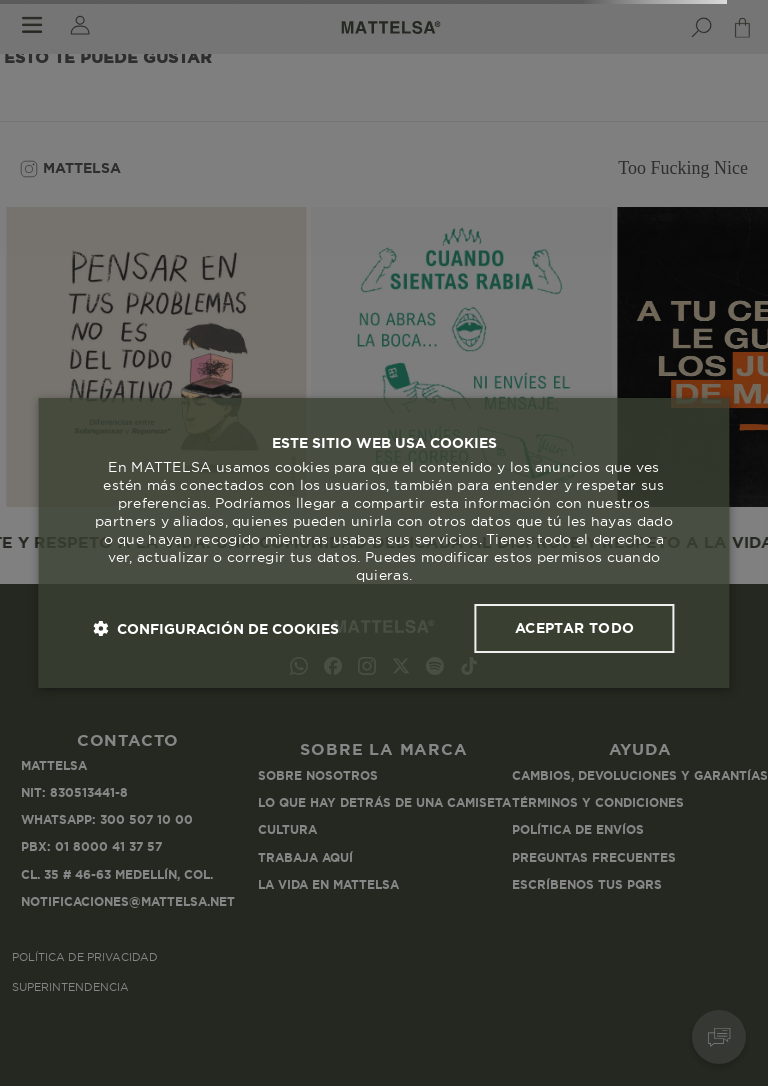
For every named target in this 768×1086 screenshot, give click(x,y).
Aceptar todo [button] (575, 628)
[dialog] (383, 543)
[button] (216, 628)
